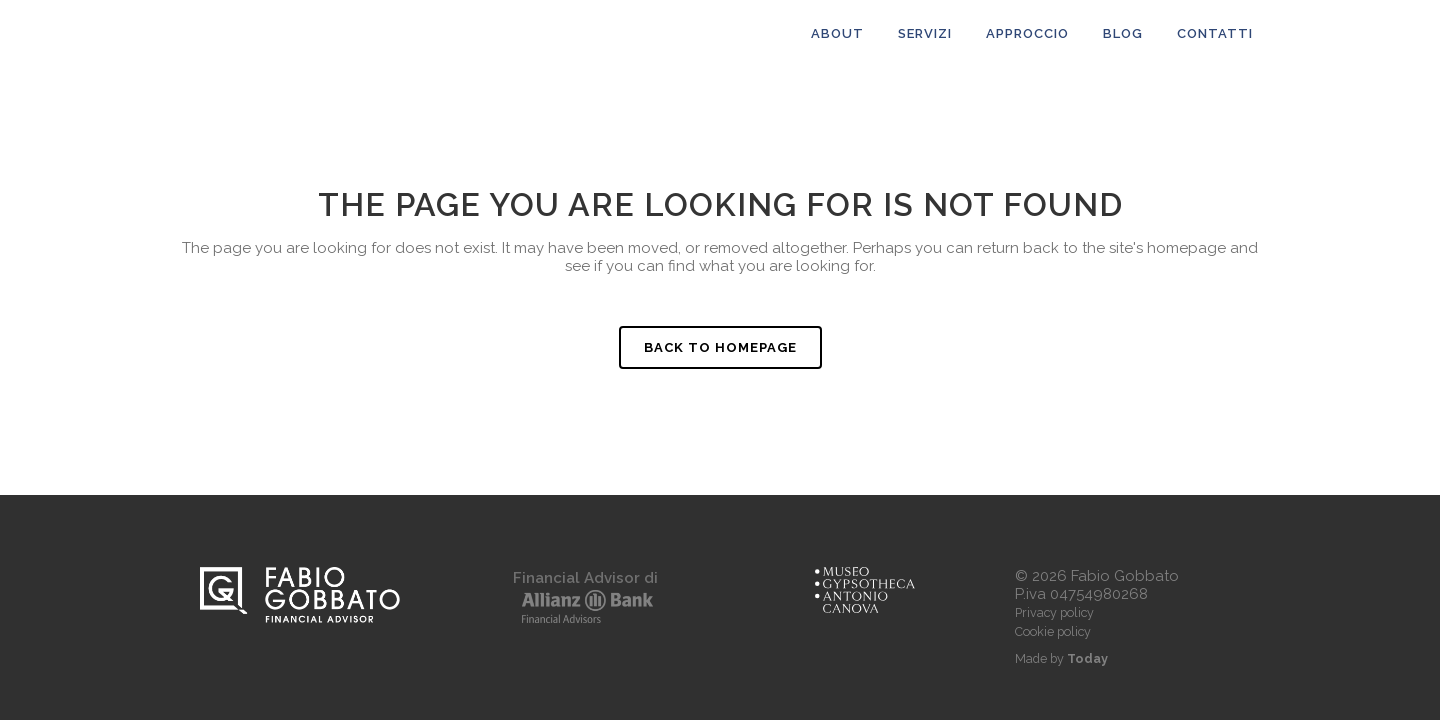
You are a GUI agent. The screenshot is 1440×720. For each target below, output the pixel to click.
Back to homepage (720, 347)
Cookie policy (1053, 631)
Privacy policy (1054, 612)
